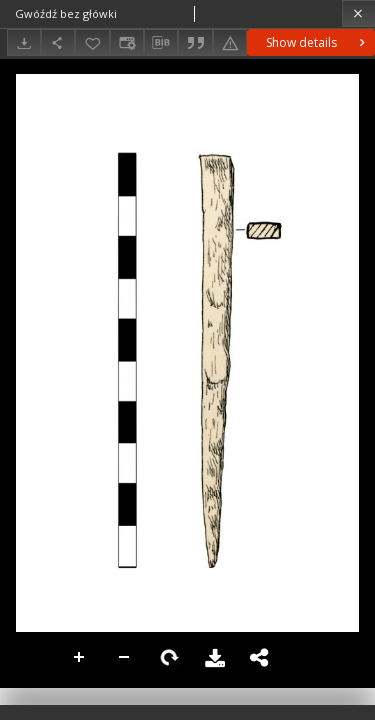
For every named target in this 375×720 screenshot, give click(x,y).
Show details (317, 42)
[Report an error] (230, 42)
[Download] (24, 42)
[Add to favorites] (92, 42)
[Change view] (127, 42)
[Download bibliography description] (161, 43)
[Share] (58, 42)
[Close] (358, 13)
